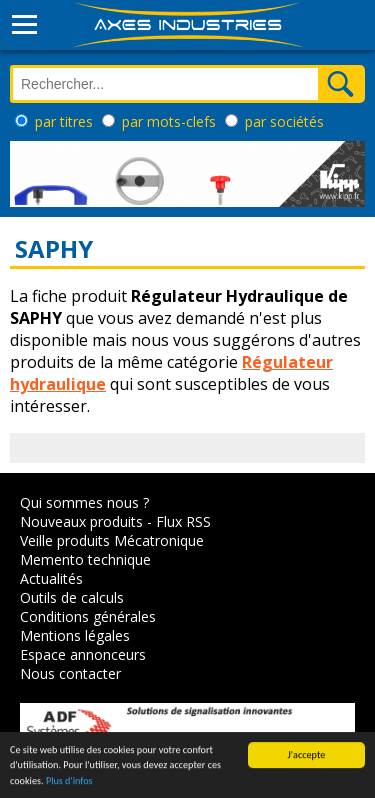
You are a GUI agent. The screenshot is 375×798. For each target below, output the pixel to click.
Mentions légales (75, 635)
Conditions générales (88, 616)
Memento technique (85, 559)
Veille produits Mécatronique (112, 540)
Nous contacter (70, 673)
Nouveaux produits (81, 521)
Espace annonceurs (83, 654)
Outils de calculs (72, 597)
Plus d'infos (69, 781)
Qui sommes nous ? (84, 502)
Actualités (51, 578)
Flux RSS (183, 521)
